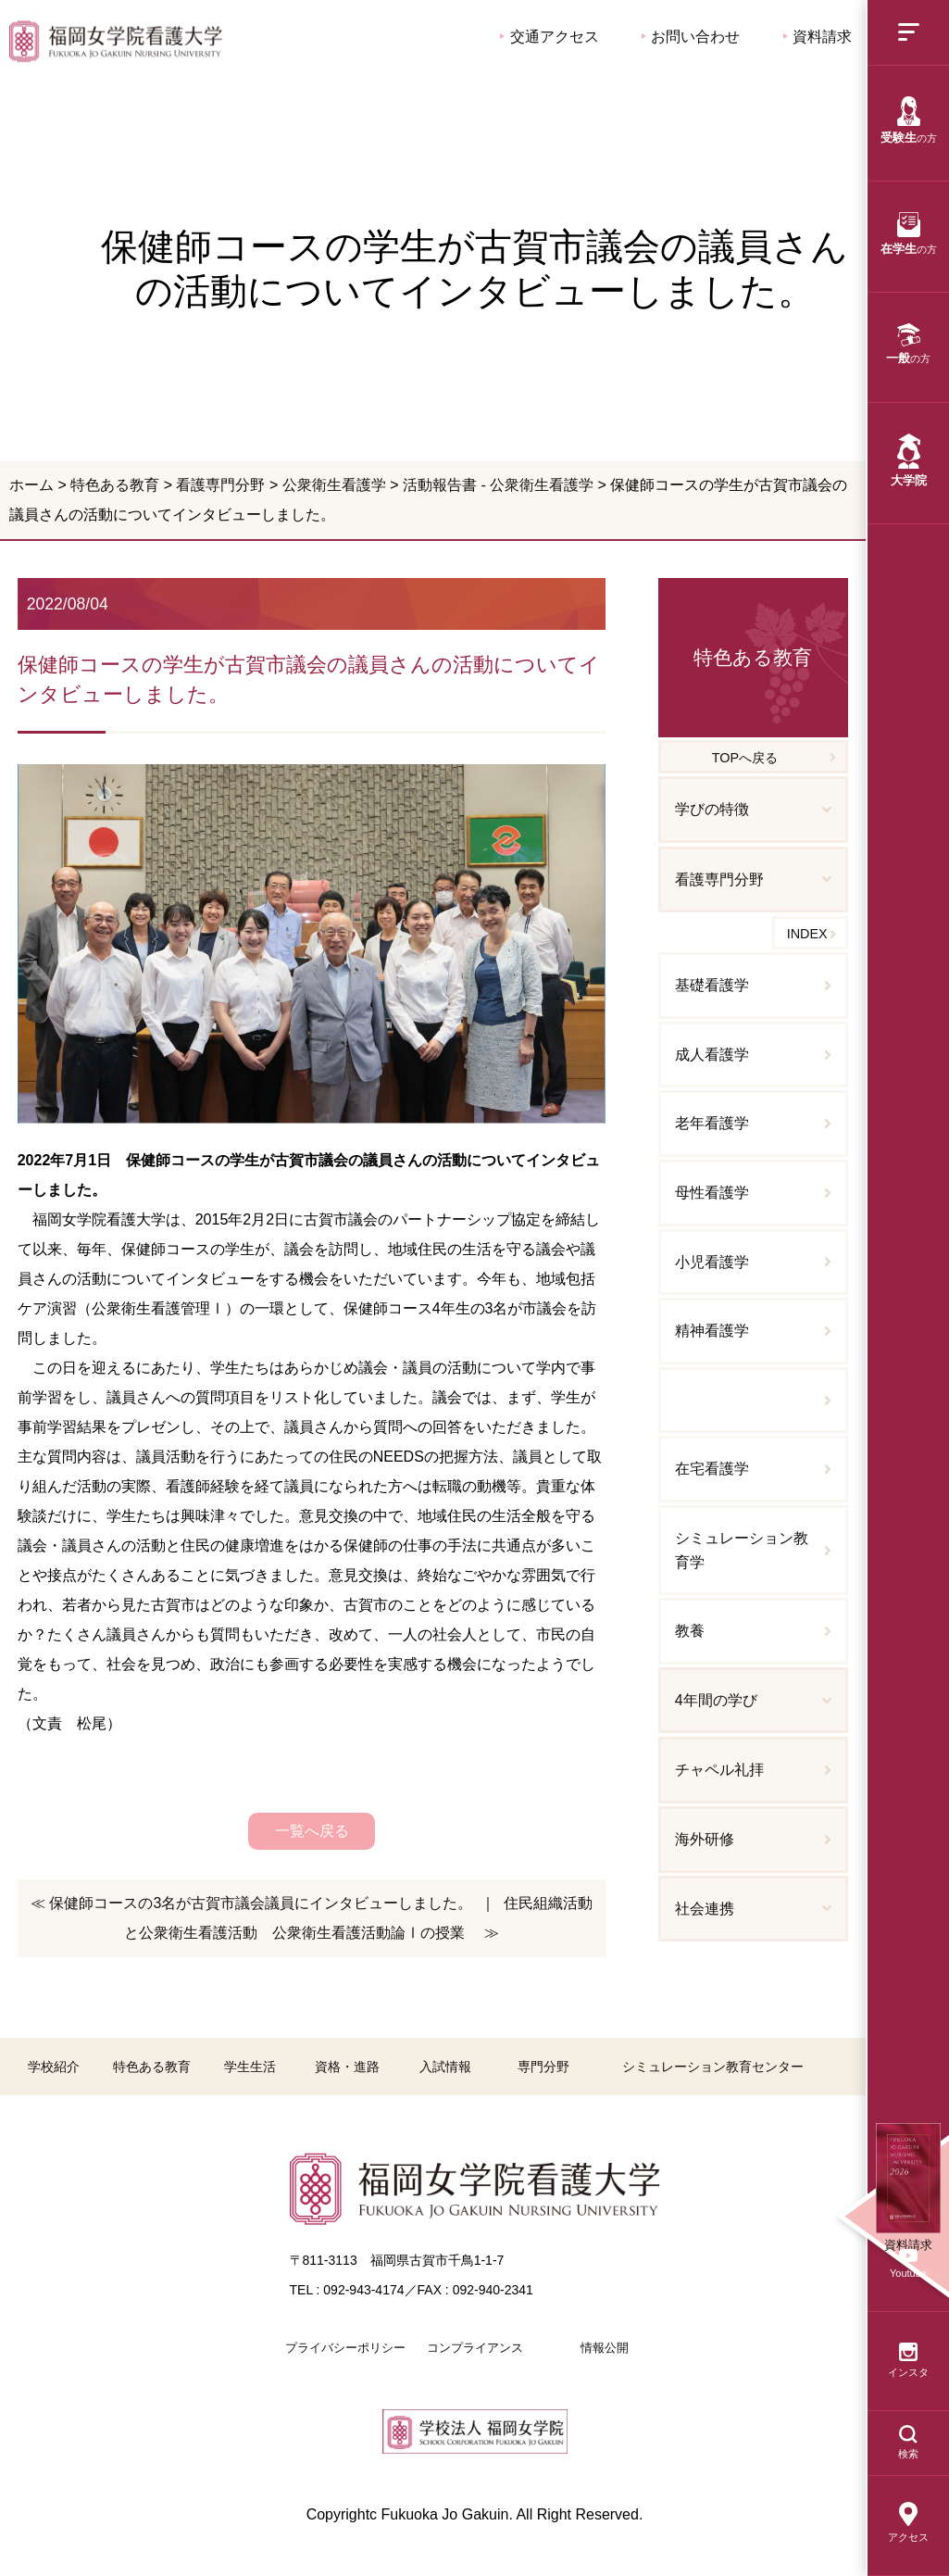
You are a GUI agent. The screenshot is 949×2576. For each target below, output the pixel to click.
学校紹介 (54, 2066)
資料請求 (817, 36)
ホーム (31, 485)
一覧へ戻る (312, 1831)
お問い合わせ (691, 36)
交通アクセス (549, 36)
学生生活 (250, 2066)
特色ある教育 (114, 485)
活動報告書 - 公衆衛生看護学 (498, 485)
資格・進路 (347, 2066)
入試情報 (445, 2066)
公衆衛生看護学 (334, 485)
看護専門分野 (220, 485)
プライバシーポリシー (345, 2348)
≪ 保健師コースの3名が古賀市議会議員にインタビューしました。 (251, 1903)
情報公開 (605, 2348)
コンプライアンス (475, 2348)
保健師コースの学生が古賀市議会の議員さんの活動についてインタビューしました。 (115, 41)
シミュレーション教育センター (713, 2066)
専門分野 (543, 2066)
